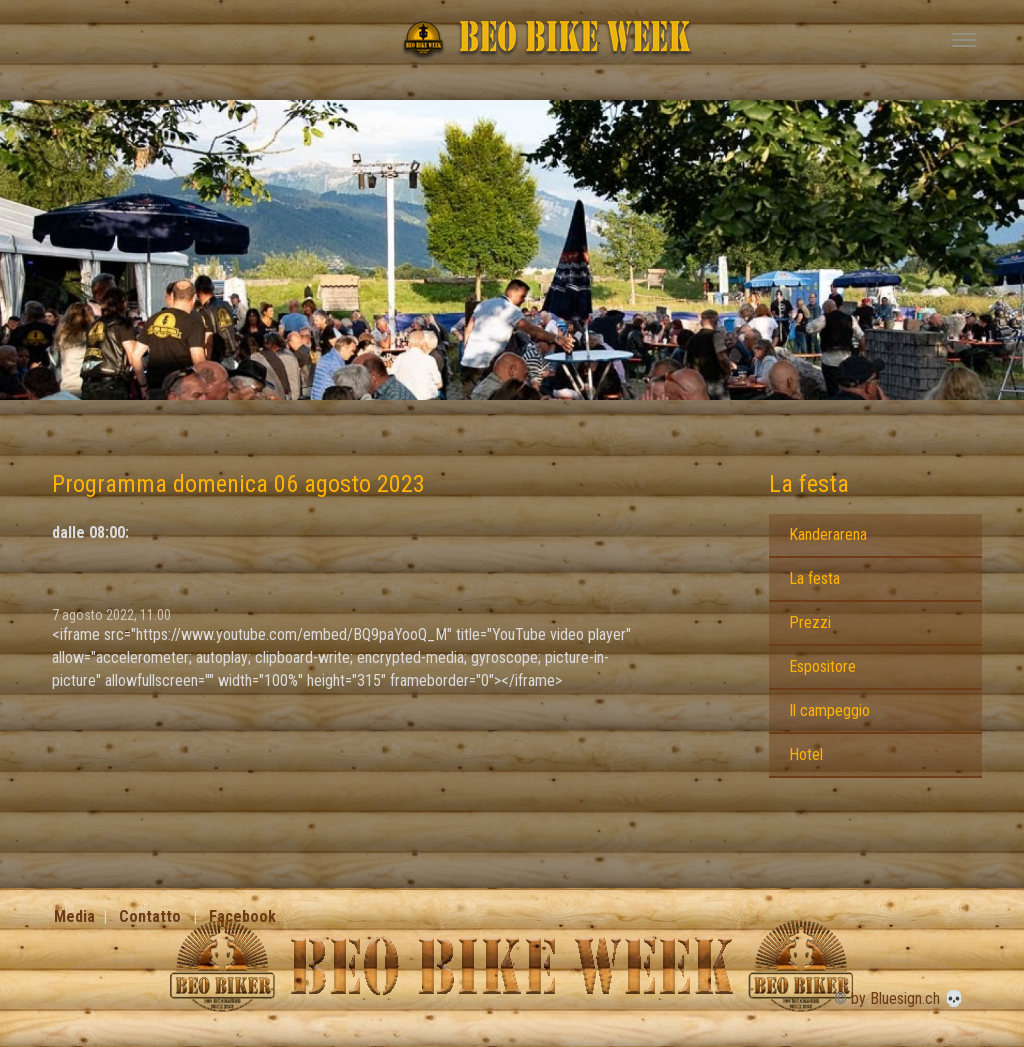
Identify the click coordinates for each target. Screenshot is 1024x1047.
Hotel (806, 754)
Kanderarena (828, 534)
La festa (809, 484)
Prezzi (810, 622)
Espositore (822, 666)
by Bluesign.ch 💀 (907, 998)
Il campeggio (829, 710)
